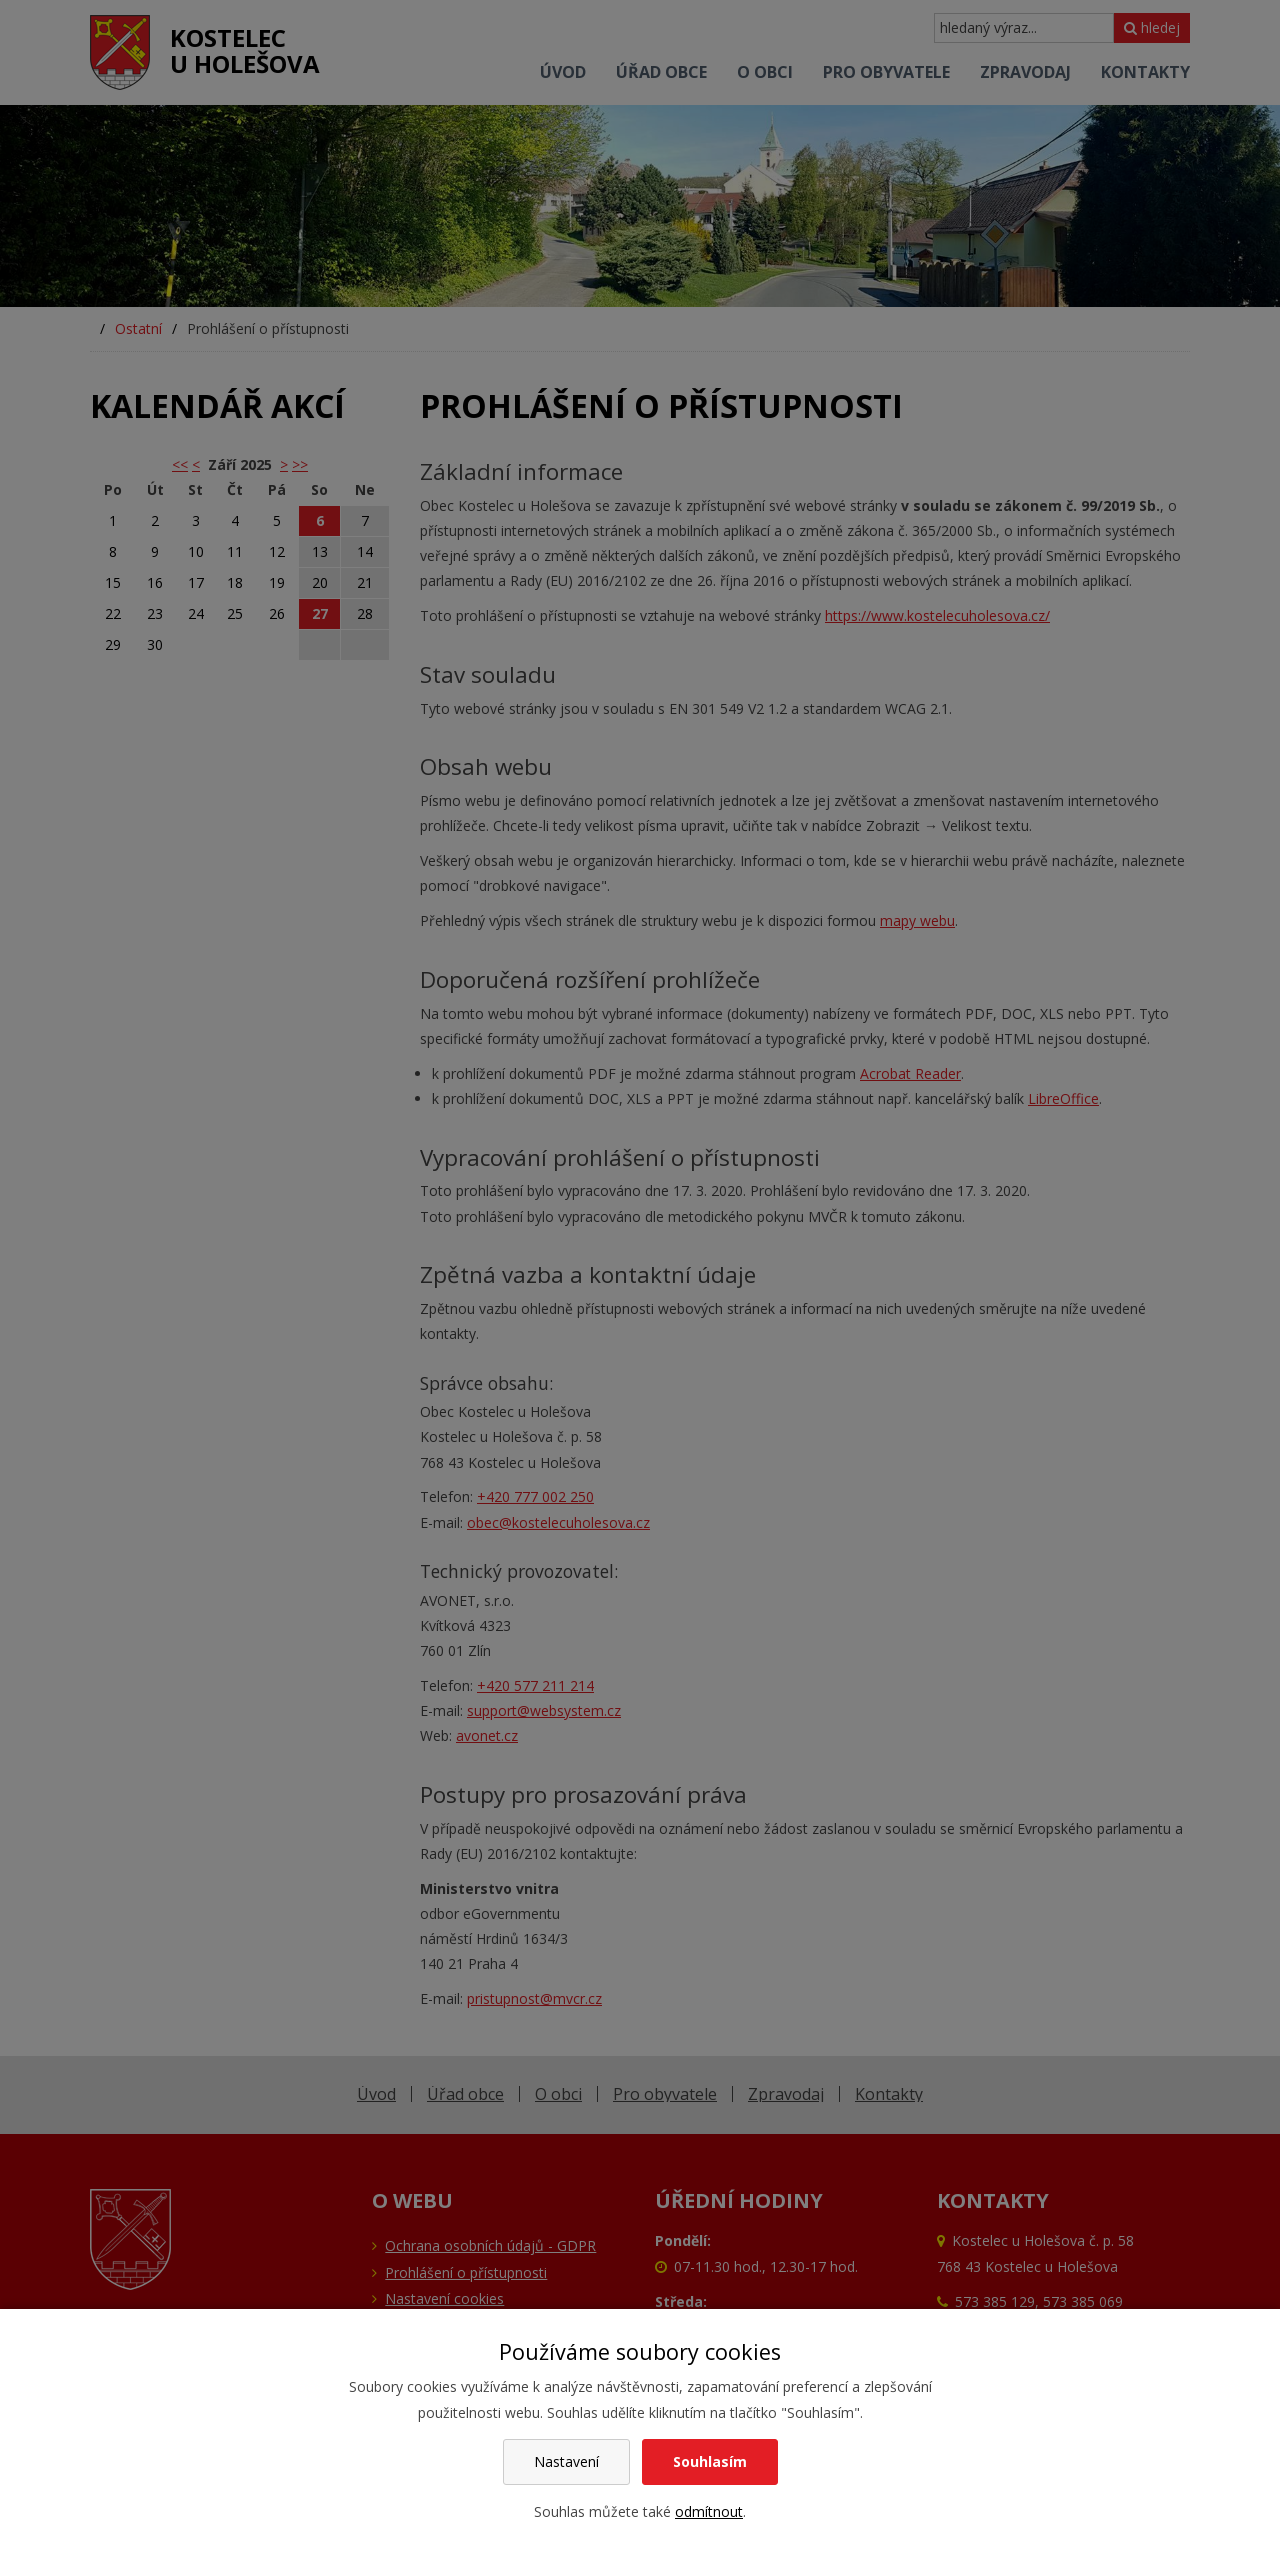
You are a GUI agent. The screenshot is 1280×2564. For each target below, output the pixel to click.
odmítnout (709, 2511)
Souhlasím (710, 2461)
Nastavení (566, 2461)
